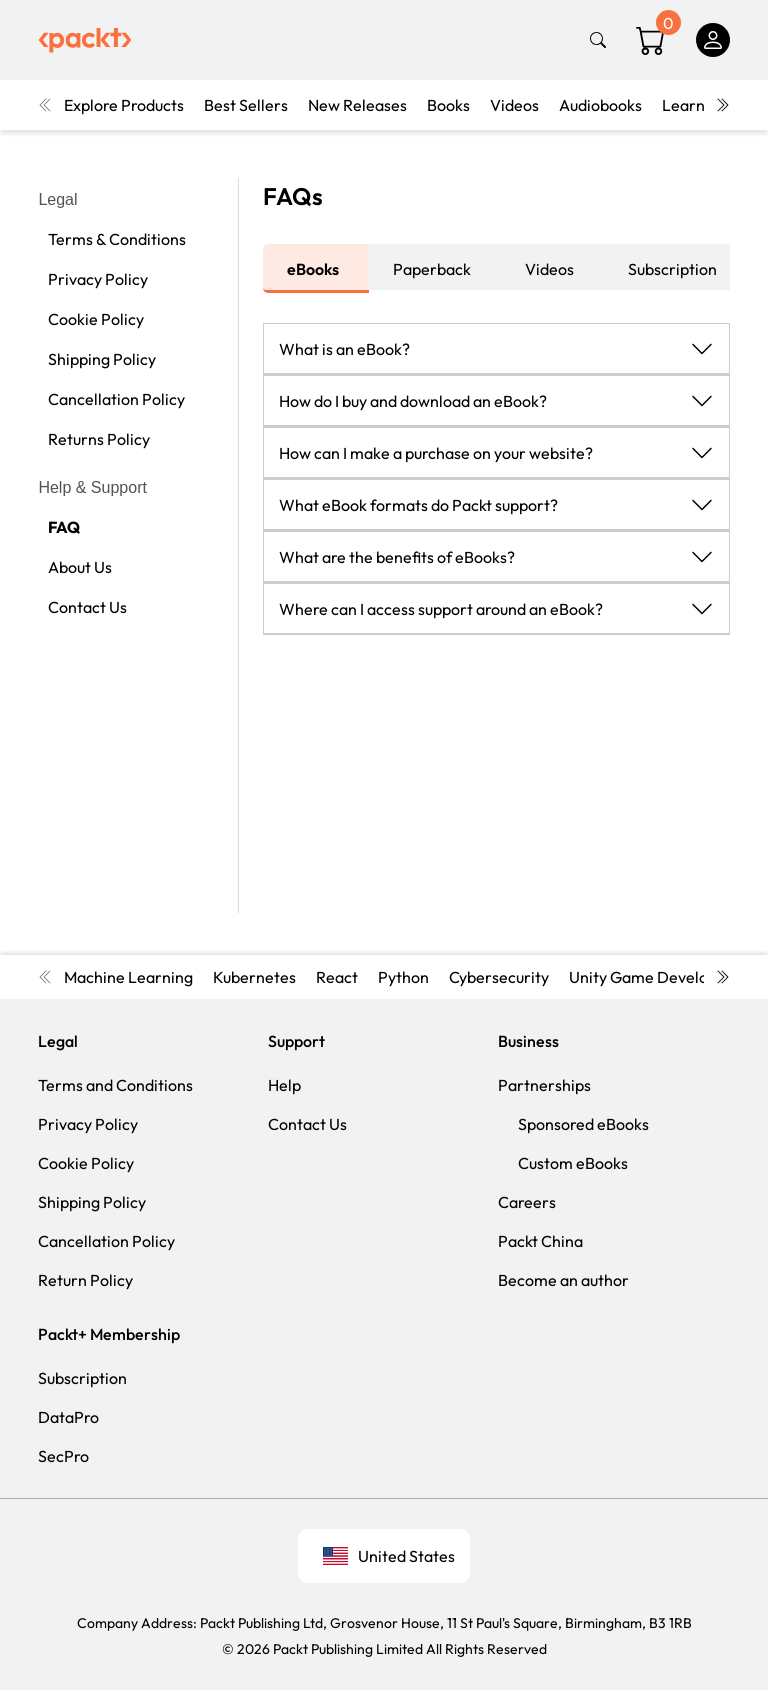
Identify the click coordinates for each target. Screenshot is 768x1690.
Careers (527, 1202)
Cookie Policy (96, 319)
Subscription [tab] (672, 269)
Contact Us (87, 607)
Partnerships (544, 1085)
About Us (80, 567)
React (337, 977)
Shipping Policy (102, 359)
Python (403, 977)
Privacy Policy (98, 279)
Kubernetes (254, 977)
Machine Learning (128, 977)
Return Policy (85, 1280)
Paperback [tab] (432, 269)
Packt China (540, 1241)
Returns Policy (99, 439)
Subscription (82, 1378)
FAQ (64, 527)
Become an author (563, 1280)
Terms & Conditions (117, 239)
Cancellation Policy (116, 399)
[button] (496, 348)
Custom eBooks (573, 1163)
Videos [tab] (549, 269)
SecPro (63, 1456)
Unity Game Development (662, 977)
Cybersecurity (499, 977)
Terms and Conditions (115, 1085)
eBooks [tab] (313, 269)
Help (284, 1085)
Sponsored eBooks (583, 1124)
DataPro (68, 1417)
